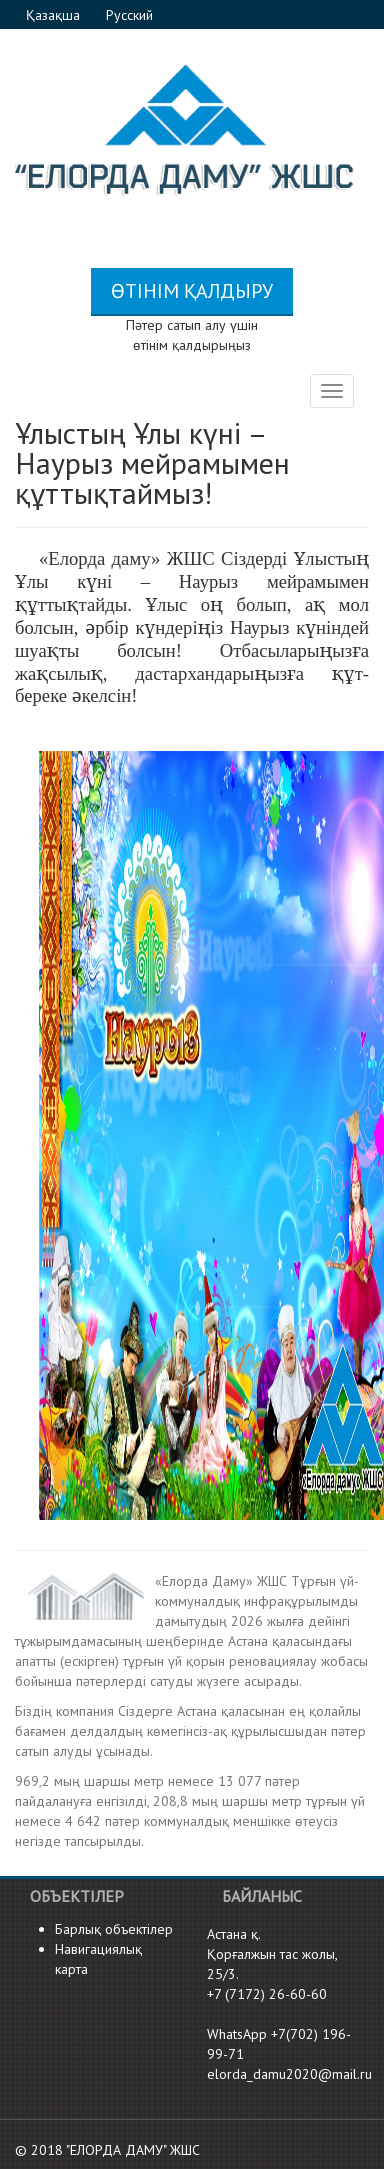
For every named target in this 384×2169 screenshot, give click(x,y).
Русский (129, 15)
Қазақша (55, 15)
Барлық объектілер (114, 1929)
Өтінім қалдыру (192, 291)
